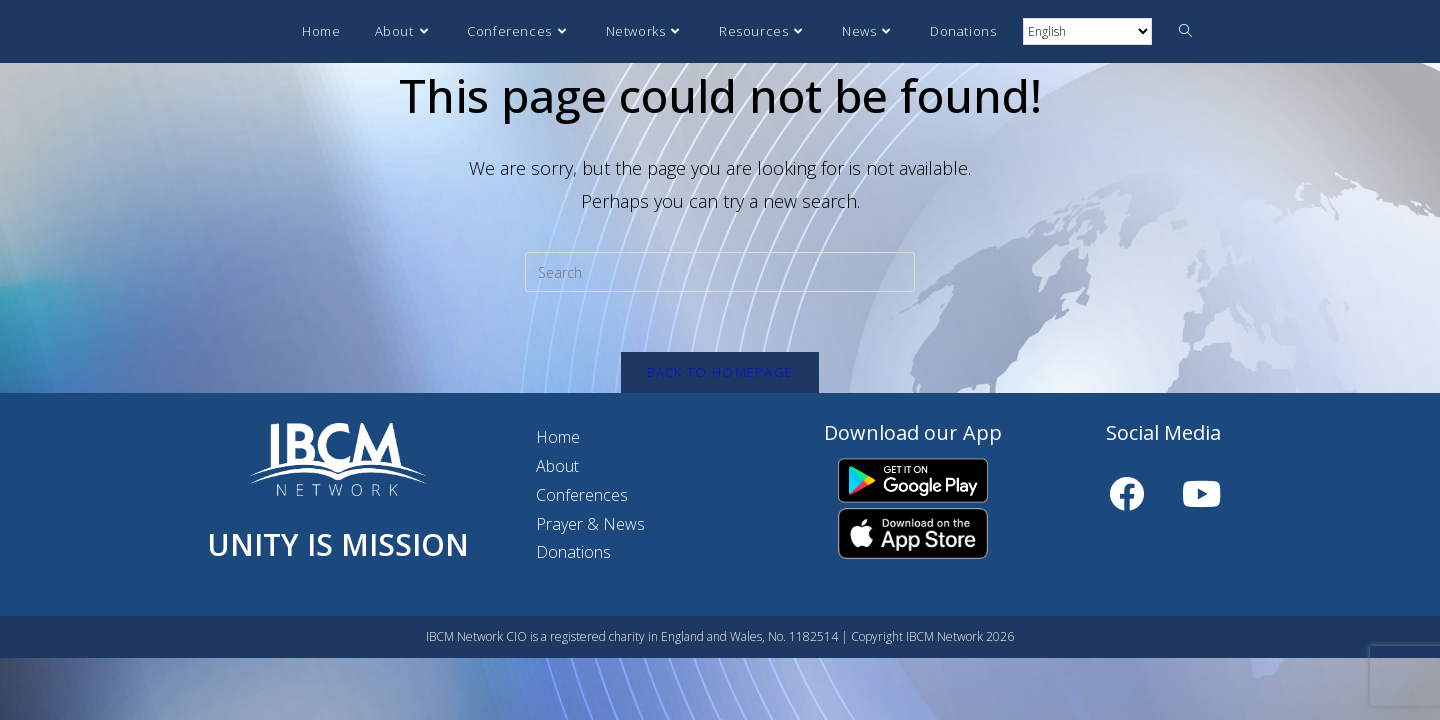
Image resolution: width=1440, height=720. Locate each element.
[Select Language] (1087, 31)
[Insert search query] (720, 272)
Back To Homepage (720, 372)
